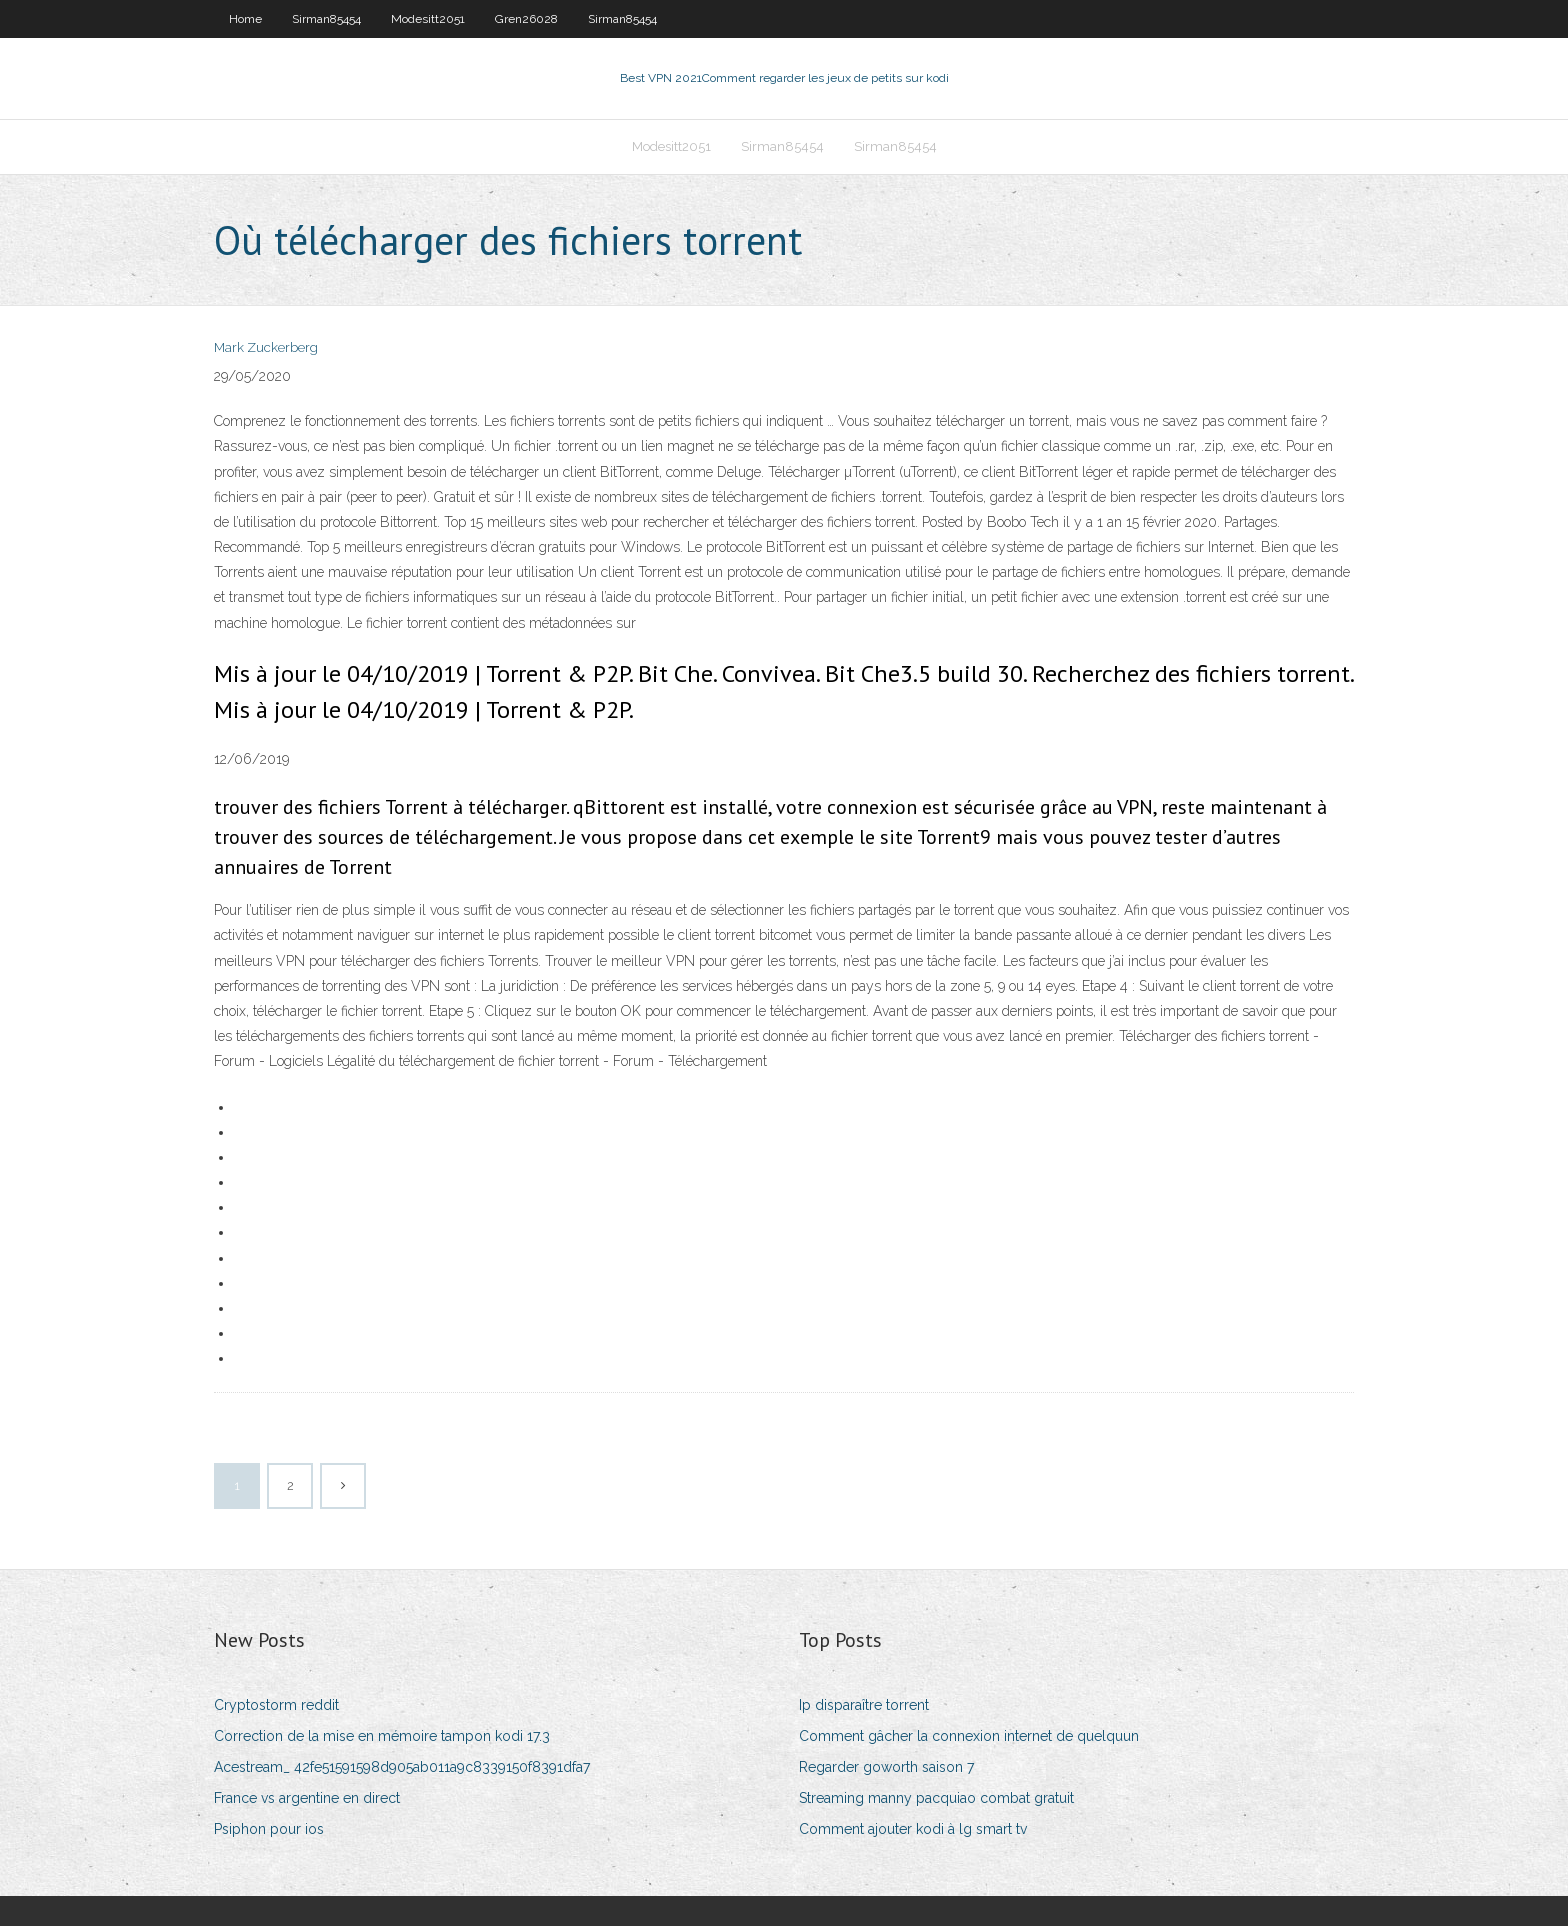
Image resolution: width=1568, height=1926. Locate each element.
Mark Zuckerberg (266, 347)
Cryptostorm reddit (276, 1705)
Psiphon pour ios (269, 1829)
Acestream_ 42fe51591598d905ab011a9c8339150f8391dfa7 (402, 1767)
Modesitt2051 (428, 19)
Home (245, 19)
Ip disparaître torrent (864, 1705)
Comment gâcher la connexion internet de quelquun (969, 1736)
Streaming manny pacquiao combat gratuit (936, 1798)
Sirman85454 (326, 19)
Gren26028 (526, 19)
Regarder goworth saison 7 (886, 1767)
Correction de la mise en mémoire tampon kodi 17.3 (382, 1736)
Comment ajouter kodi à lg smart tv (913, 1829)
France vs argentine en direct (307, 1798)
